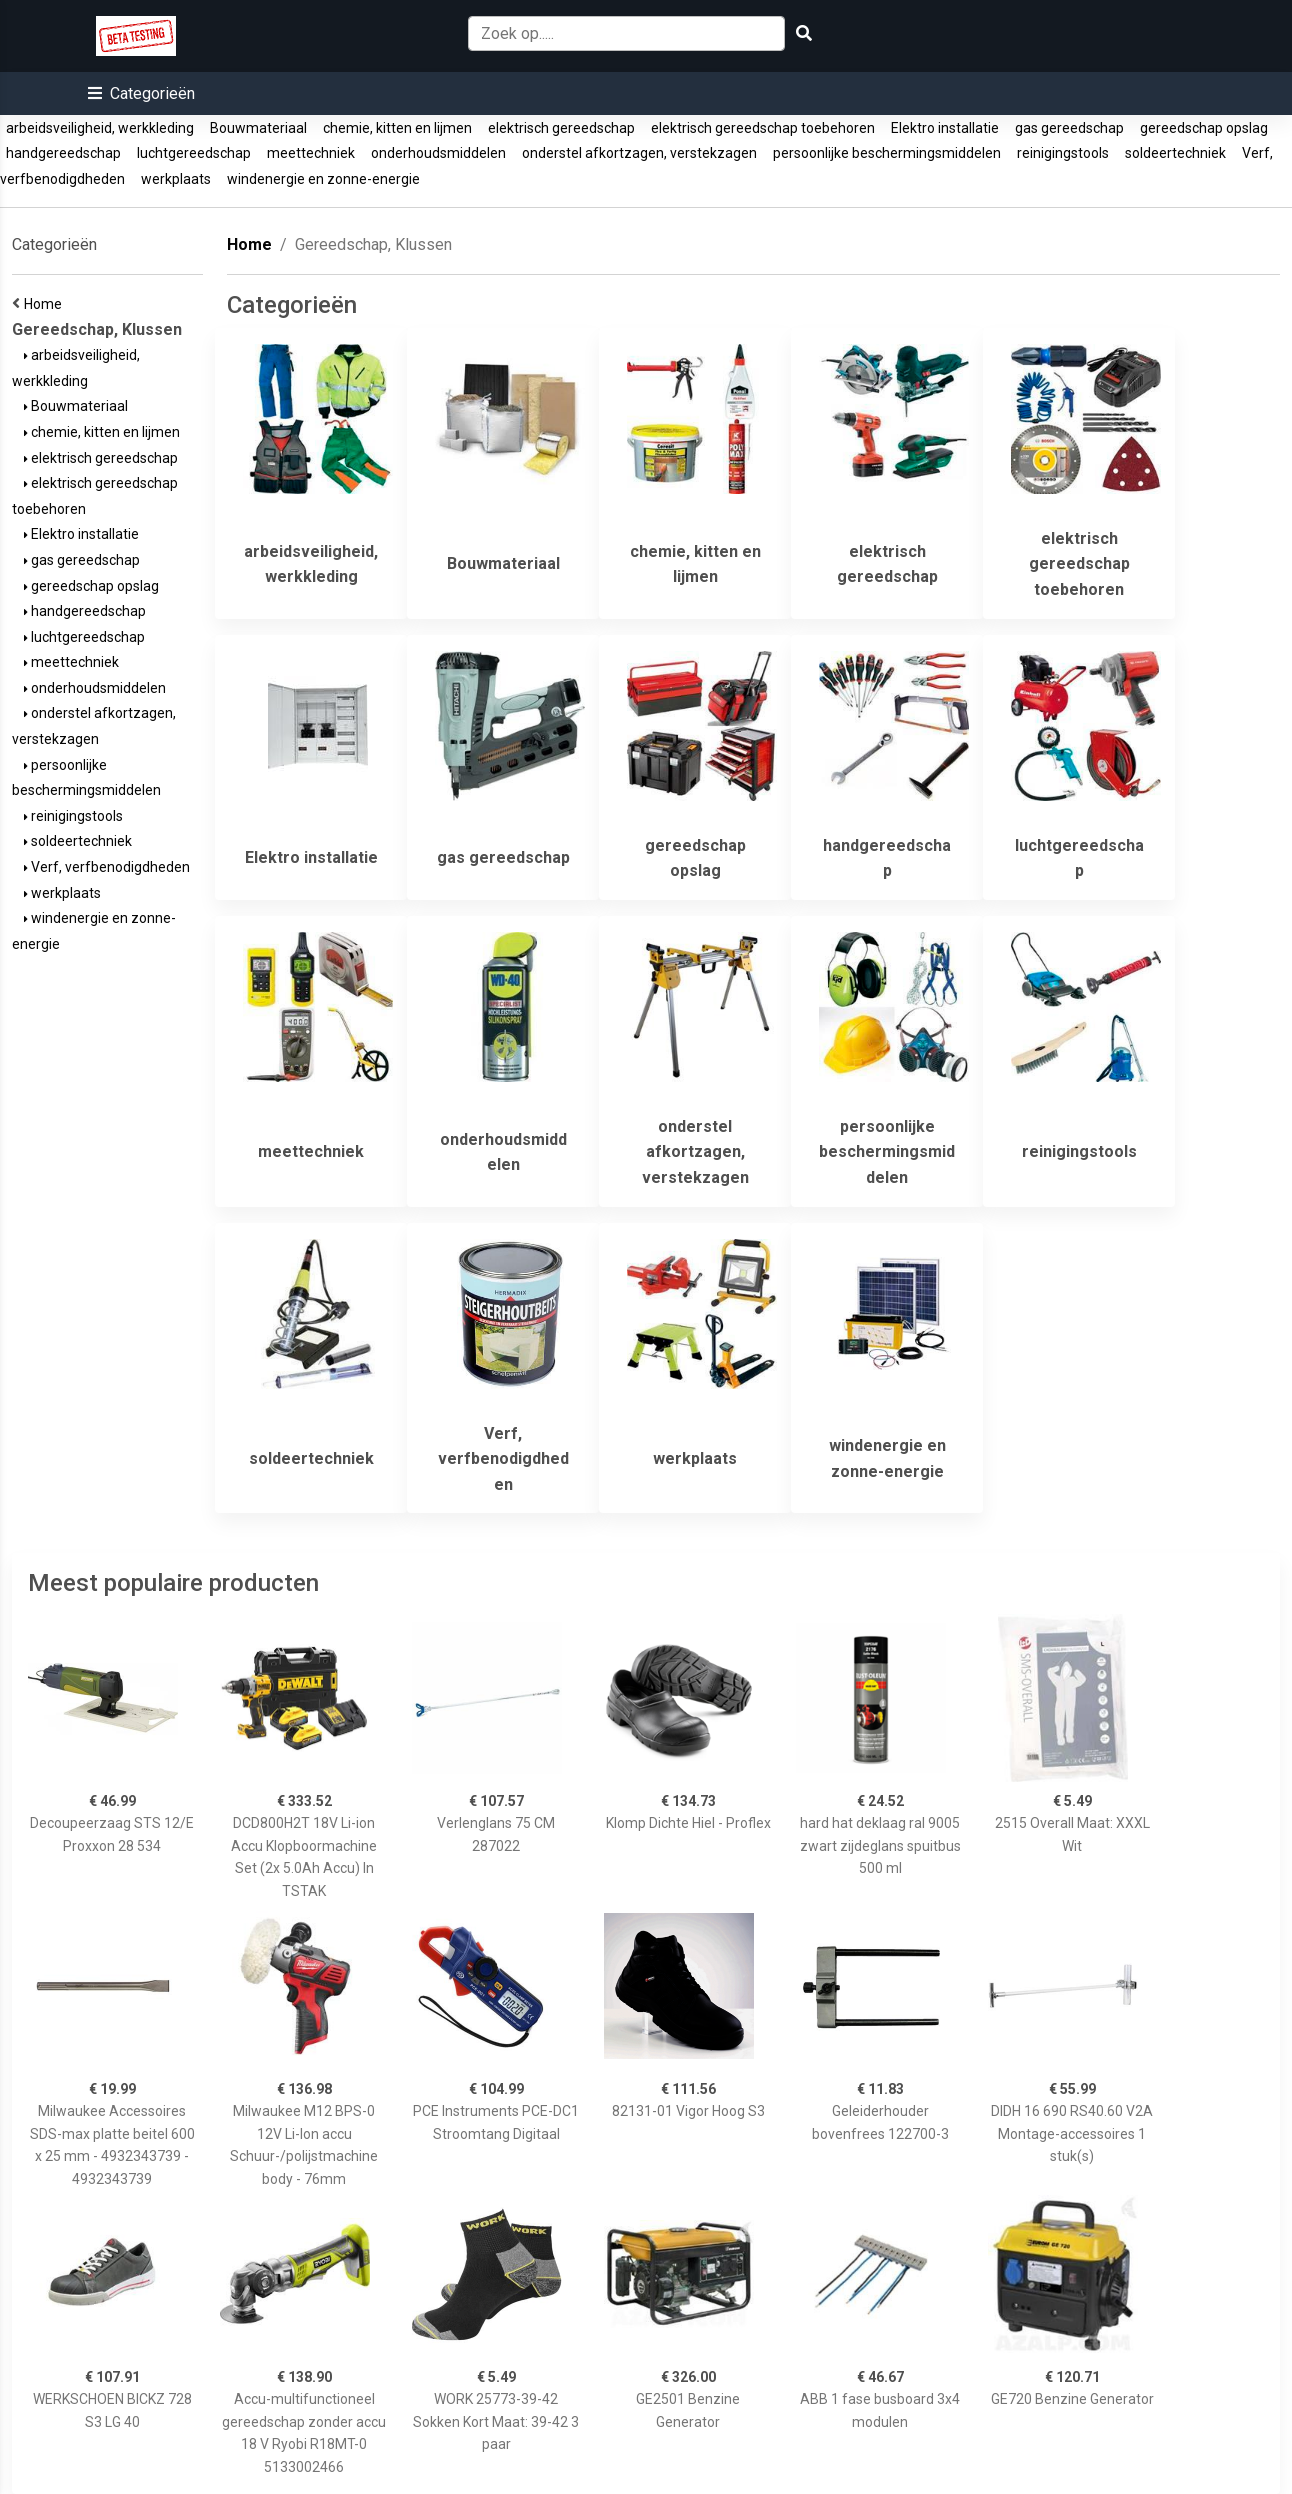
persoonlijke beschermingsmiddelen (887, 153)
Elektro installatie (945, 128)
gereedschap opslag (1204, 128)
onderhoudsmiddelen (438, 153)
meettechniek (311, 153)
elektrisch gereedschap (561, 128)
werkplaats (176, 179)
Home (46, 304)
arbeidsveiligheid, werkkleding (100, 128)
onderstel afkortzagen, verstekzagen (639, 153)
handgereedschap (63, 153)
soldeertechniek (1175, 153)
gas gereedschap (1069, 128)
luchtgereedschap (194, 153)
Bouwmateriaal (258, 128)
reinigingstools (1063, 153)
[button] (141, 93)
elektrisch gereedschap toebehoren (763, 128)
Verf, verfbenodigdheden (107, 867)
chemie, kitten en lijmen (397, 128)
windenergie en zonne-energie (323, 179)
